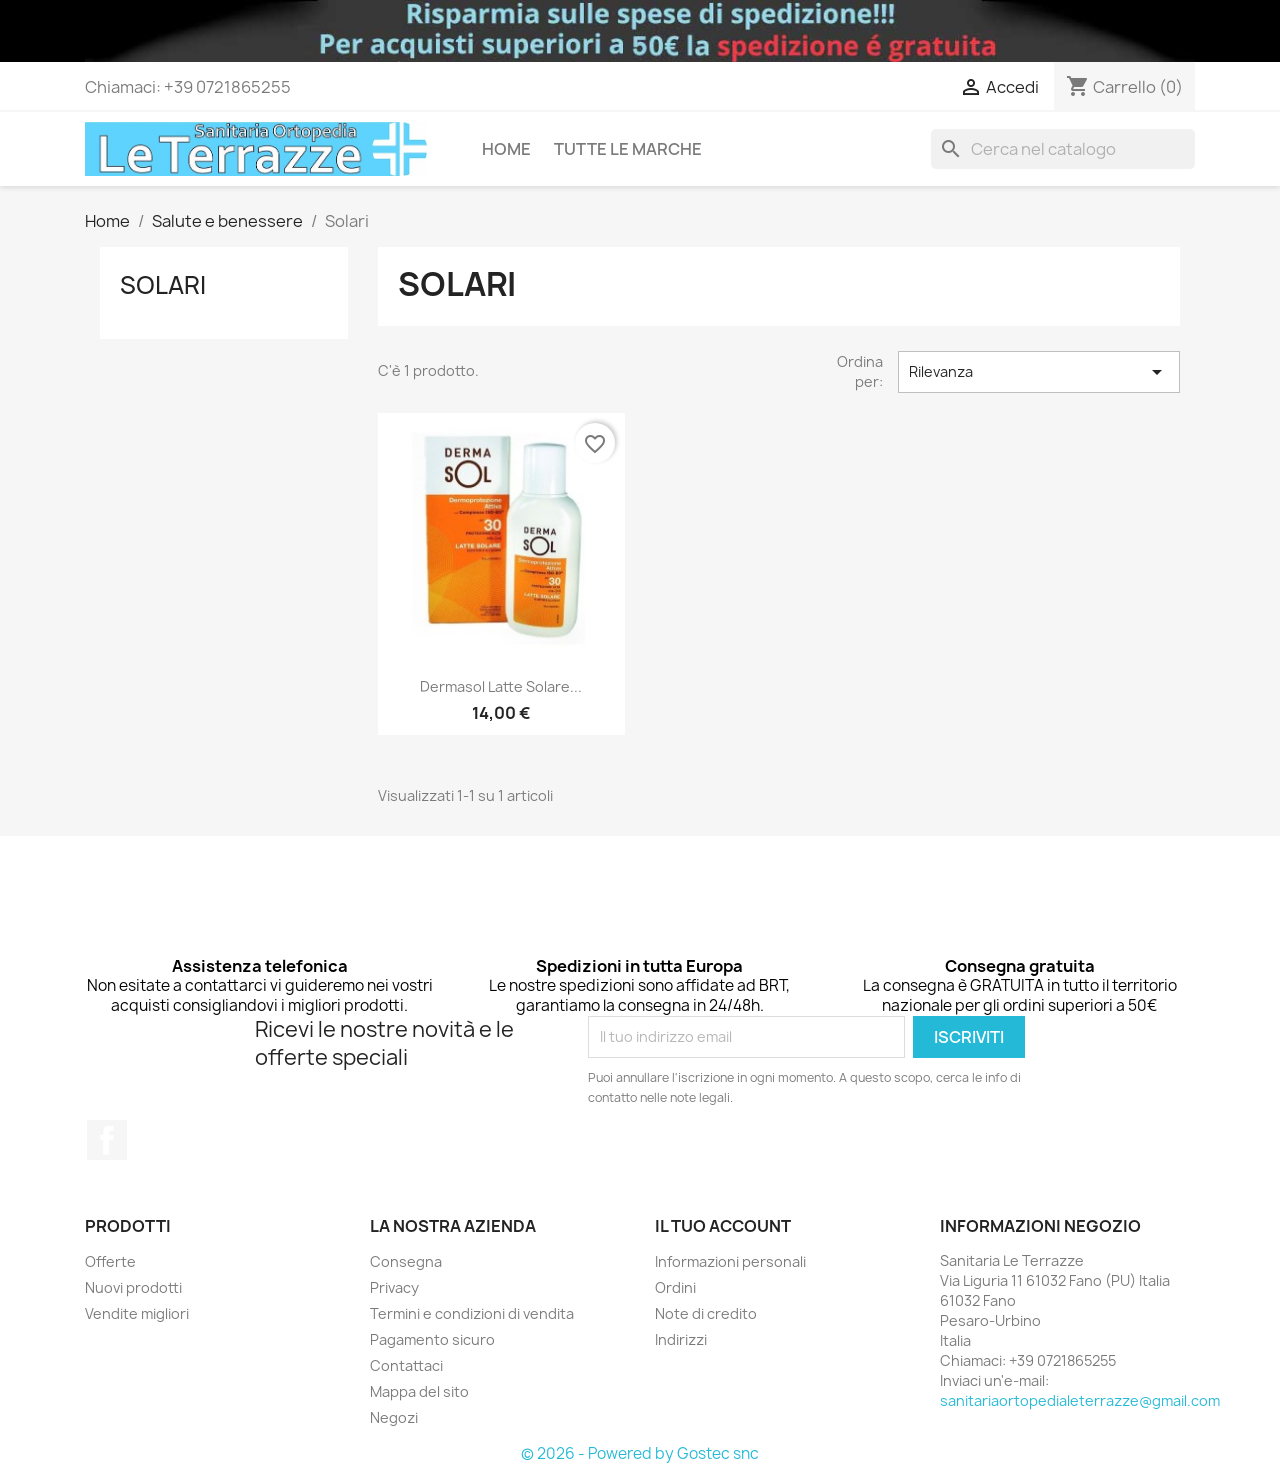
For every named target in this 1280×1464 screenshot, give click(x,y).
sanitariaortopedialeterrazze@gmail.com (1080, 1400)
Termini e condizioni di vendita (472, 1313)
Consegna (406, 1261)
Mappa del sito (419, 1391)
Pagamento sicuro (432, 1339)
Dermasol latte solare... (501, 686)
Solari (163, 285)
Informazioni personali (730, 1261)
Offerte (110, 1261)
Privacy (394, 1287)
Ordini (675, 1287)
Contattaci (406, 1365)
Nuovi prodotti (133, 1287)
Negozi (394, 1417)
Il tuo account (723, 1226)
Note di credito (706, 1313)
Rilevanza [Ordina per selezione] (1039, 372)
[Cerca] (1063, 149)
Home (506, 149)
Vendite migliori (137, 1313)
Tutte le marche (628, 149)
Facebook (107, 1140)
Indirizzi (681, 1339)
